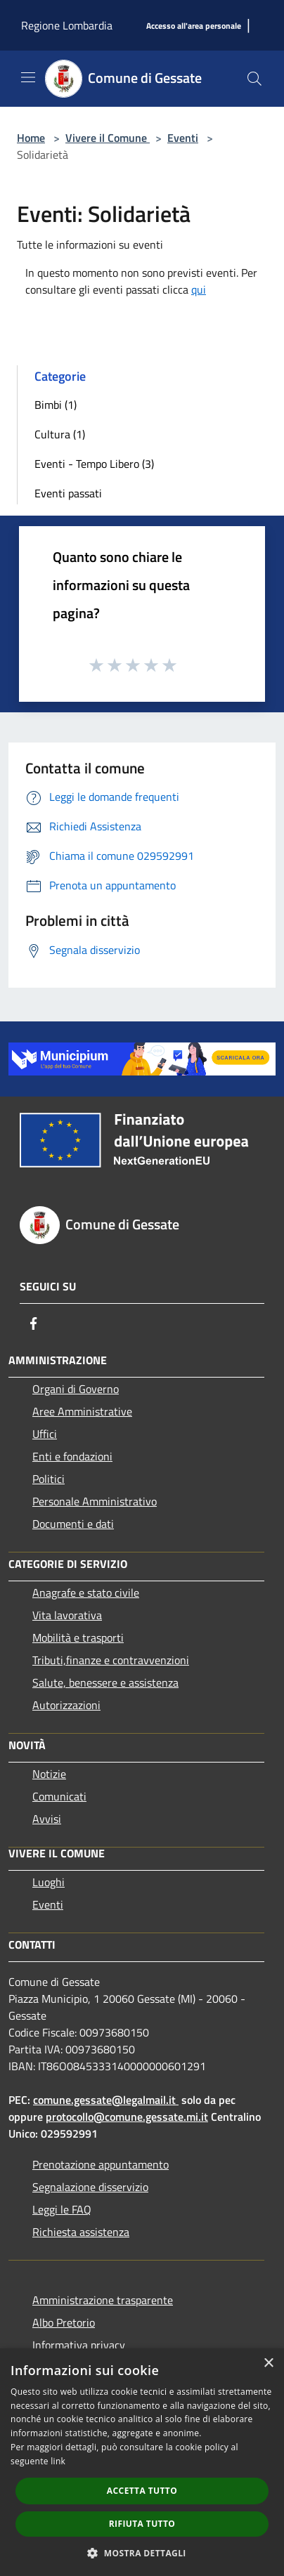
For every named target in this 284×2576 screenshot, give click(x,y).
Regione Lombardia (66, 25)
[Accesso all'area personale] (193, 26)
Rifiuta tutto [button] (142, 2524)
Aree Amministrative (82, 1411)
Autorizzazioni (66, 1704)
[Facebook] (34, 1323)
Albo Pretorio (63, 2322)
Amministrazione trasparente (102, 2299)
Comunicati (59, 1796)
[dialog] (142, 2462)
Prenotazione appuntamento (100, 2164)
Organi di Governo (75, 1388)
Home (31, 137)
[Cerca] (254, 78)
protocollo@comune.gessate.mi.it (127, 2116)
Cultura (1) (59, 434)
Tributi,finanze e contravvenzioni (110, 1660)
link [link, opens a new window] (58, 2461)
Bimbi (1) (55, 404)
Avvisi (46, 1818)
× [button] (268, 2363)
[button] (142, 2553)
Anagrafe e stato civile (85, 1592)
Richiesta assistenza (80, 2231)
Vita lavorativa (67, 1615)
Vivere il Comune (107, 137)
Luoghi (48, 1882)
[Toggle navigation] (28, 77)
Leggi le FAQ (61, 2209)
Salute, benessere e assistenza (105, 1682)
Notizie (49, 1773)
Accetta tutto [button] (142, 2491)
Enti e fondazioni (72, 1456)
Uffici (44, 1433)
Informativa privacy (78, 2344)
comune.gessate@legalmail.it (104, 2099)
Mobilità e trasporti (78, 1637)
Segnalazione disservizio (90, 2186)
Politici (48, 1478)
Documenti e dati (73, 1523)
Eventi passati (68, 493)
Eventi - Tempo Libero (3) (94, 463)
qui (198, 289)
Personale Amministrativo (94, 1501)
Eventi (182, 137)
